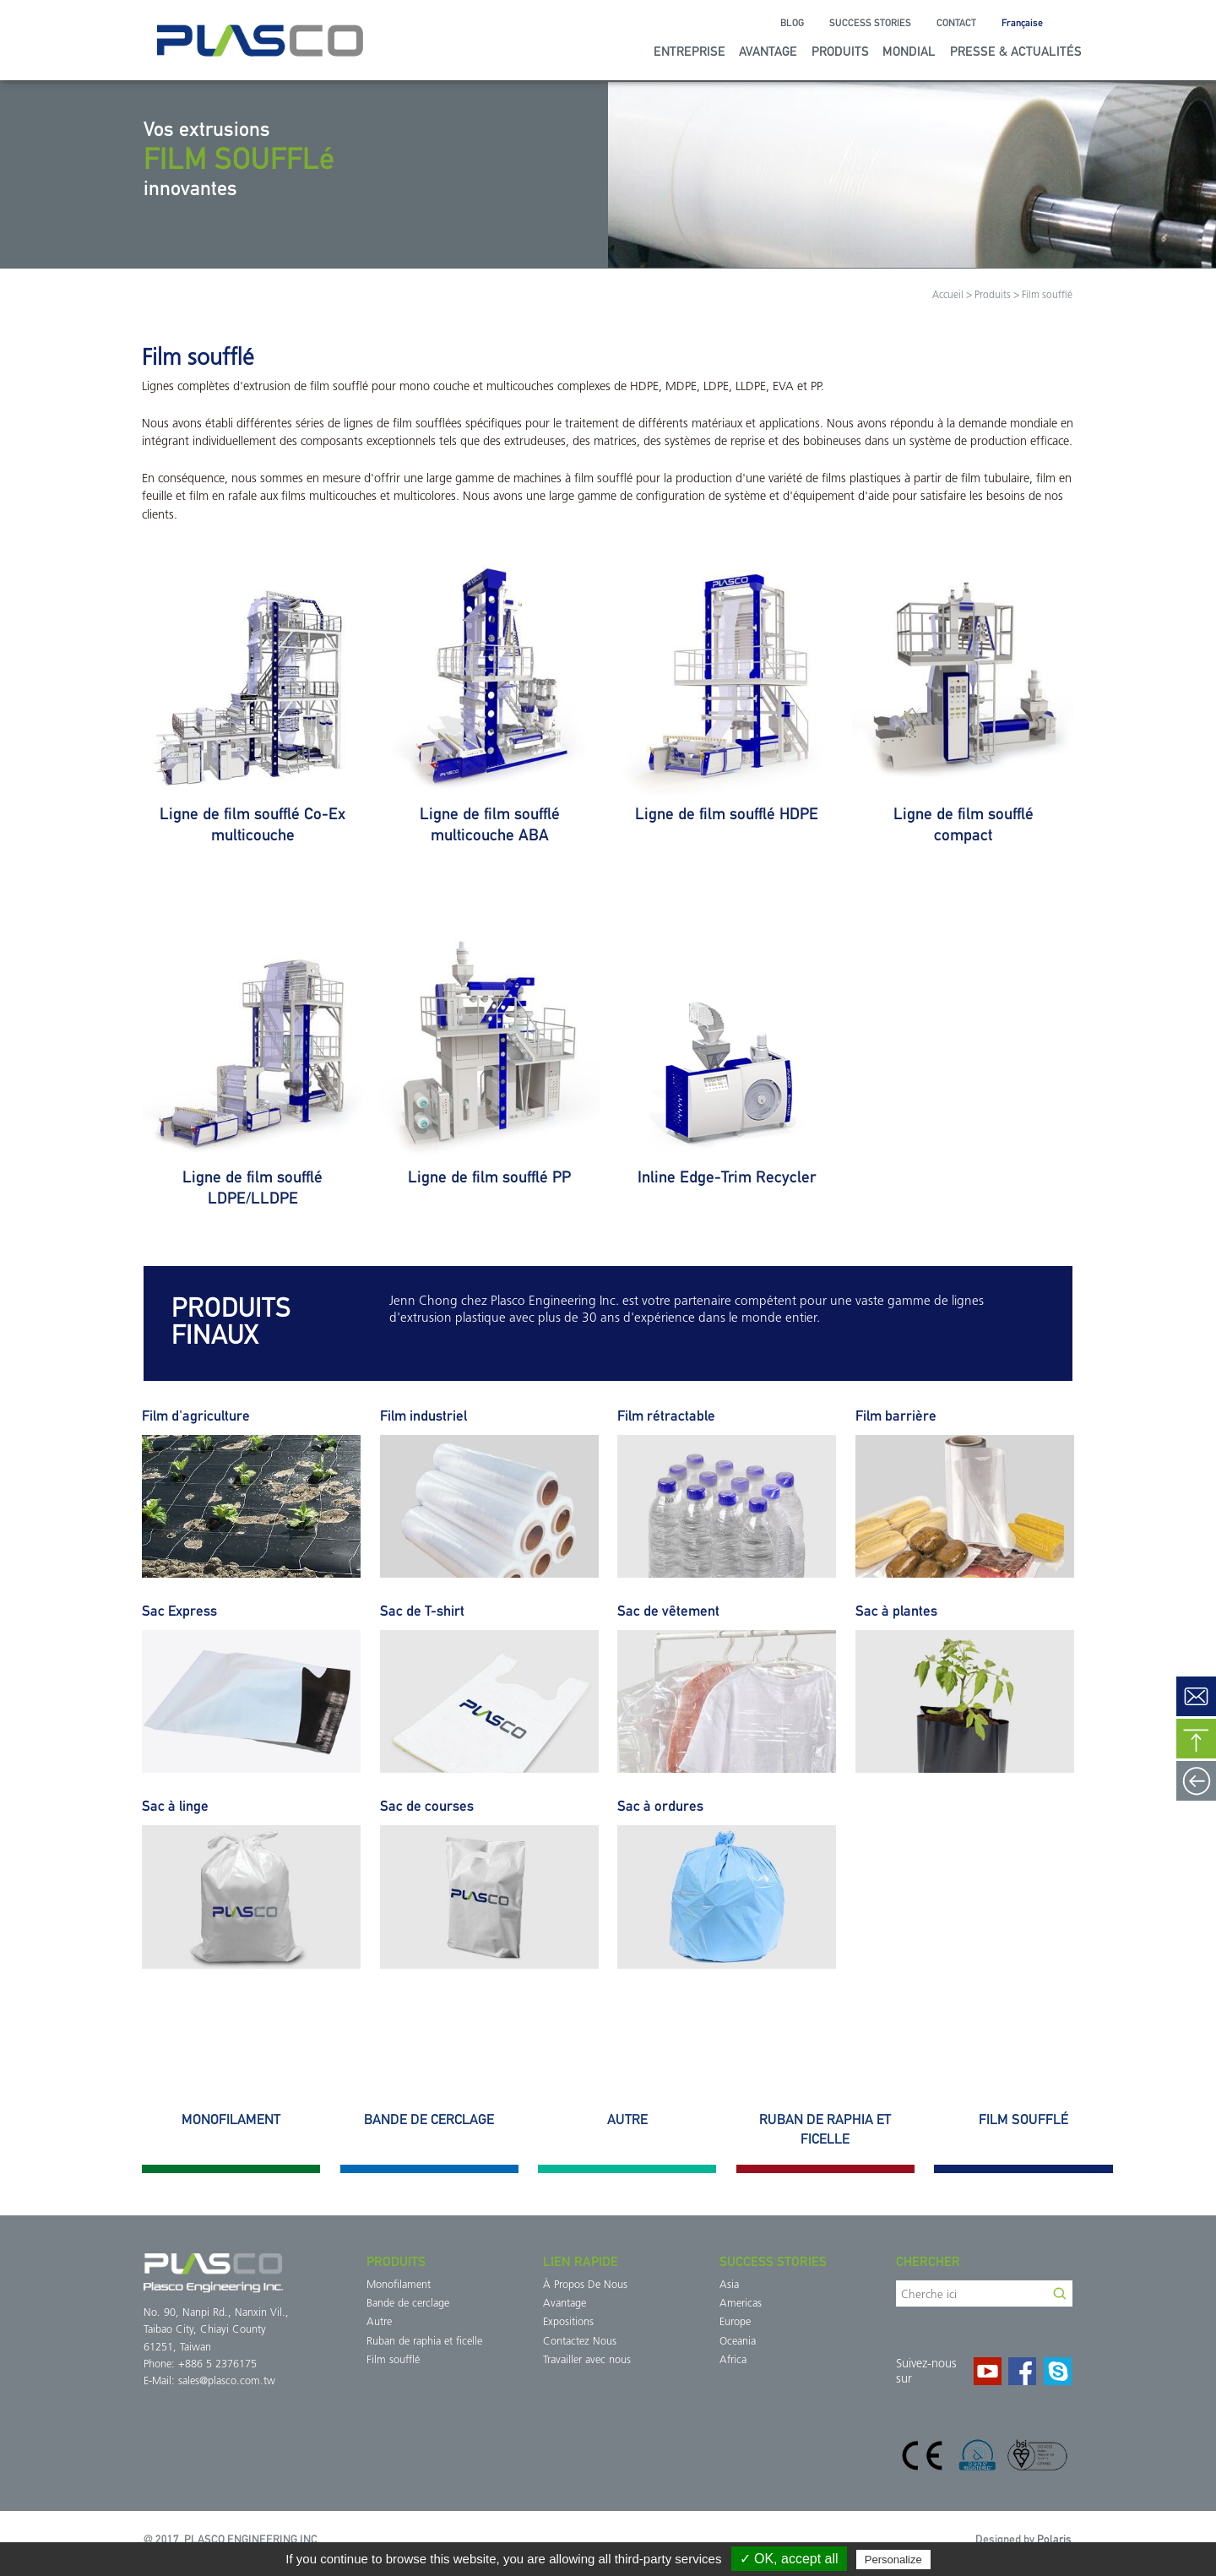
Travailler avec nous (587, 2360)
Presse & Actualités (1016, 51)
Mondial (909, 51)
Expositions (568, 2322)
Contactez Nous (579, 2341)
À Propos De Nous (585, 2285)
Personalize (893, 2559)
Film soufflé (393, 2360)
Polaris (1054, 2539)
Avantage (768, 51)
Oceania (737, 2341)
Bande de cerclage (407, 2303)
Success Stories (870, 23)
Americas (740, 2303)
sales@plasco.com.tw (226, 2381)
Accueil (948, 296)
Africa (732, 2360)
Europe (735, 2322)
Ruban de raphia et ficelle (424, 2341)
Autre (379, 2322)
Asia (729, 2285)
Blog (792, 23)
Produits (840, 51)
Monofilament (398, 2285)
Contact (956, 23)
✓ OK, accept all (789, 2559)
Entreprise (689, 51)
